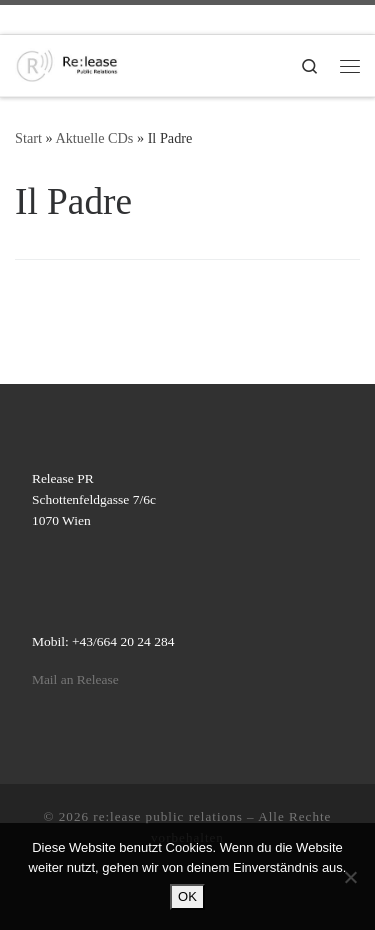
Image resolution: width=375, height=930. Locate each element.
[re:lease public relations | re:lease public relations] (67, 63)
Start (28, 138)
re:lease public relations (168, 816)
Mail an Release (75, 679)
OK (187, 896)
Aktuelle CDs (94, 138)
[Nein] (350, 877)
